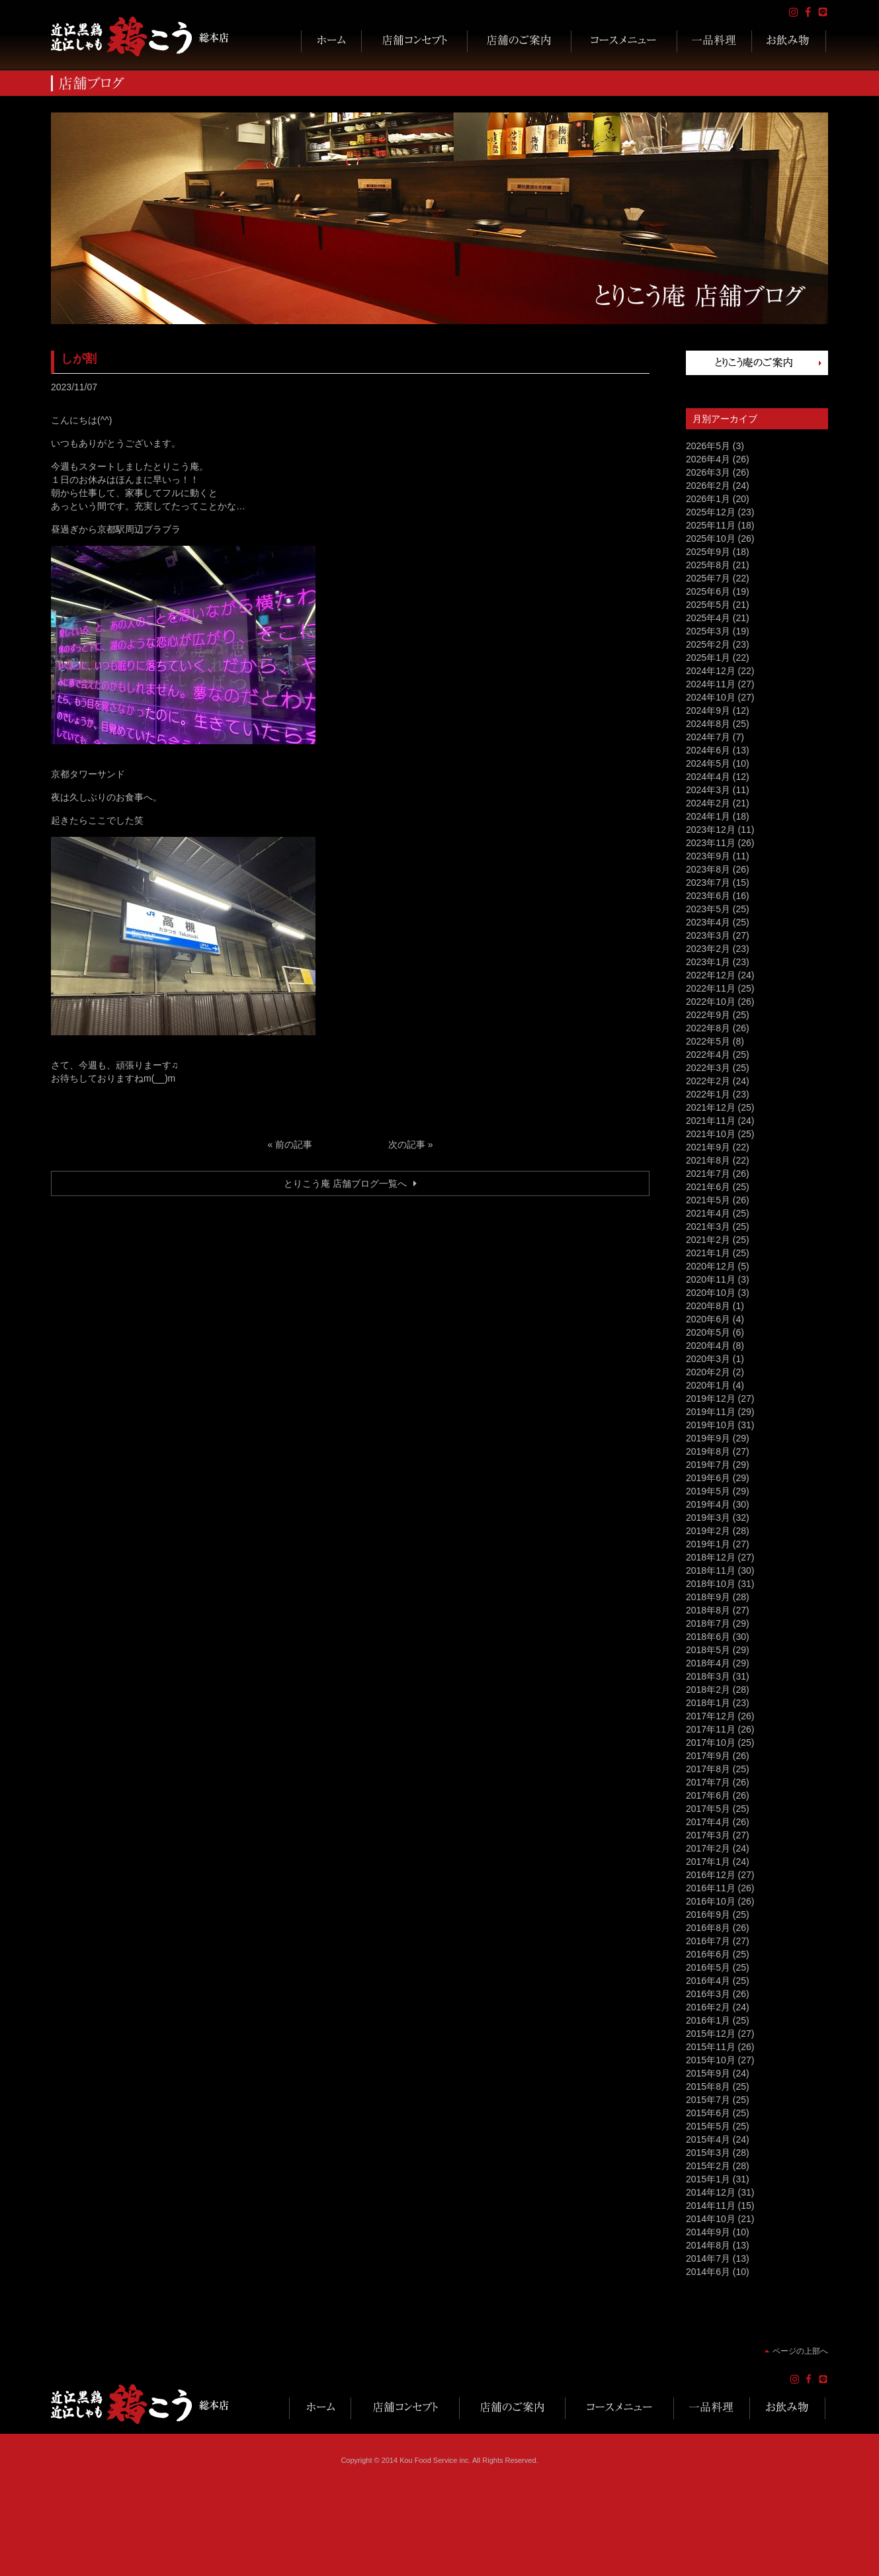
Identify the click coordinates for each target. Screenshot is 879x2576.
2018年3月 (708, 1676)
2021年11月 (710, 1120)
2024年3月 (708, 790)
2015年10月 (710, 2060)
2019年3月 (708, 1517)
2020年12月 (710, 1266)
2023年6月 (708, 895)
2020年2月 (708, 1372)
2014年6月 (708, 2271)
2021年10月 (710, 1134)
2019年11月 (710, 1411)
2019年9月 (708, 1438)
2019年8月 (708, 1451)
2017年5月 (708, 1808)
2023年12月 (710, 829)
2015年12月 (710, 2033)
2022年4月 (708, 1054)
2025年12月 (710, 512)
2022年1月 (708, 1094)
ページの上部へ (800, 2351)
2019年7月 (708, 1464)
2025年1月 (708, 657)
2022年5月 (708, 1041)
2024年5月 (708, 763)
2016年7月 (708, 1941)
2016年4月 (708, 1980)
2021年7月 (708, 1173)
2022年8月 (708, 1028)
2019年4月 (708, 1504)
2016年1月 (708, 2020)
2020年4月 (708, 1345)
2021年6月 (708, 1186)
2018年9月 (708, 1597)
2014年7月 (708, 2258)
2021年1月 (708, 1253)
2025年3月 (708, 631)
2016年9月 (708, 1914)
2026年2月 (708, 485)
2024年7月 (708, 737)
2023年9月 (708, 856)
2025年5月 (708, 604)
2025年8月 (708, 565)
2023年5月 (708, 909)
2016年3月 (708, 1994)
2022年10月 (710, 1001)
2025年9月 (708, 551)
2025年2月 (708, 644)
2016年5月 (708, 1967)
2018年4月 (708, 1663)
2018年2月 (708, 1689)
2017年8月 (708, 1769)
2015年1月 (708, 2179)
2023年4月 (708, 922)
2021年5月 (708, 1200)
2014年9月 (708, 2232)
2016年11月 (710, 1888)
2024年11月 (710, 684)
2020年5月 (708, 1332)
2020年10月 (710, 1292)
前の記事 (293, 1144)
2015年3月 (708, 2152)
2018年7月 (708, 1623)
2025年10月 (710, 538)
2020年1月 (708, 1385)
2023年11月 (710, 842)
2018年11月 (710, 1570)
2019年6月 (708, 1478)
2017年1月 (708, 1861)
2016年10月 (710, 1901)
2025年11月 (710, 525)
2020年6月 (708, 1319)
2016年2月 (708, 2007)
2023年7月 (708, 882)
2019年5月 (708, 1491)
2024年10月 (710, 697)
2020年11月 (710, 1279)
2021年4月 (708, 1213)
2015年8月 (708, 2086)
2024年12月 (710, 670)
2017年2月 (708, 1848)
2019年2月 (708, 1530)
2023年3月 (708, 935)
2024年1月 (708, 816)
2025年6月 (708, 591)
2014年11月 (710, 2205)
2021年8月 (708, 1160)
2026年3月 (708, 472)
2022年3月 (708, 1067)
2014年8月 (708, 2245)
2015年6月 (708, 2113)
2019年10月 (710, 1425)
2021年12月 (710, 1107)
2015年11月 (710, 2046)
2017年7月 (708, 1782)
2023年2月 (708, 948)
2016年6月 (708, 1954)
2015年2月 (708, 2166)
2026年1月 (708, 499)
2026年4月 (708, 459)
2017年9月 (708, 1755)
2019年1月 (708, 1544)
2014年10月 (710, 2218)
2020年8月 (708, 1306)
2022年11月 (710, 988)
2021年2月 (708, 1239)
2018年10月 (710, 1583)
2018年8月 (708, 1610)
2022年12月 (710, 975)
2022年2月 (708, 1081)
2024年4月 (708, 776)
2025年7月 (708, 578)
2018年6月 (708, 1636)
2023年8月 (708, 869)
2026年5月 (708, 446)
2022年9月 (708, 1014)
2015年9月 (708, 2073)
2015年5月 (708, 2126)
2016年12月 (710, 1874)
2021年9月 (708, 1147)
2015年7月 (708, 2099)
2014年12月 (710, 2192)
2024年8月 (708, 723)
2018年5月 (708, 1650)
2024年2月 (708, 803)
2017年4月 (708, 1822)
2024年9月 (708, 710)
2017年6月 (708, 1795)
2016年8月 (708, 1927)
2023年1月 (708, 962)
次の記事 (406, 1144)
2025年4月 (708, 618)
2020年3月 (708, 1358)
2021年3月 (708, 1226)
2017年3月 (708, 1835)
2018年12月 (710, 1557)
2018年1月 (708, 1702)
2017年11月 (710, 1729)
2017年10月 (710, 1742)
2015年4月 (708, 2139)
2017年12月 (710, 1716)
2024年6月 (708, 750)
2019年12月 (710, 1398)
